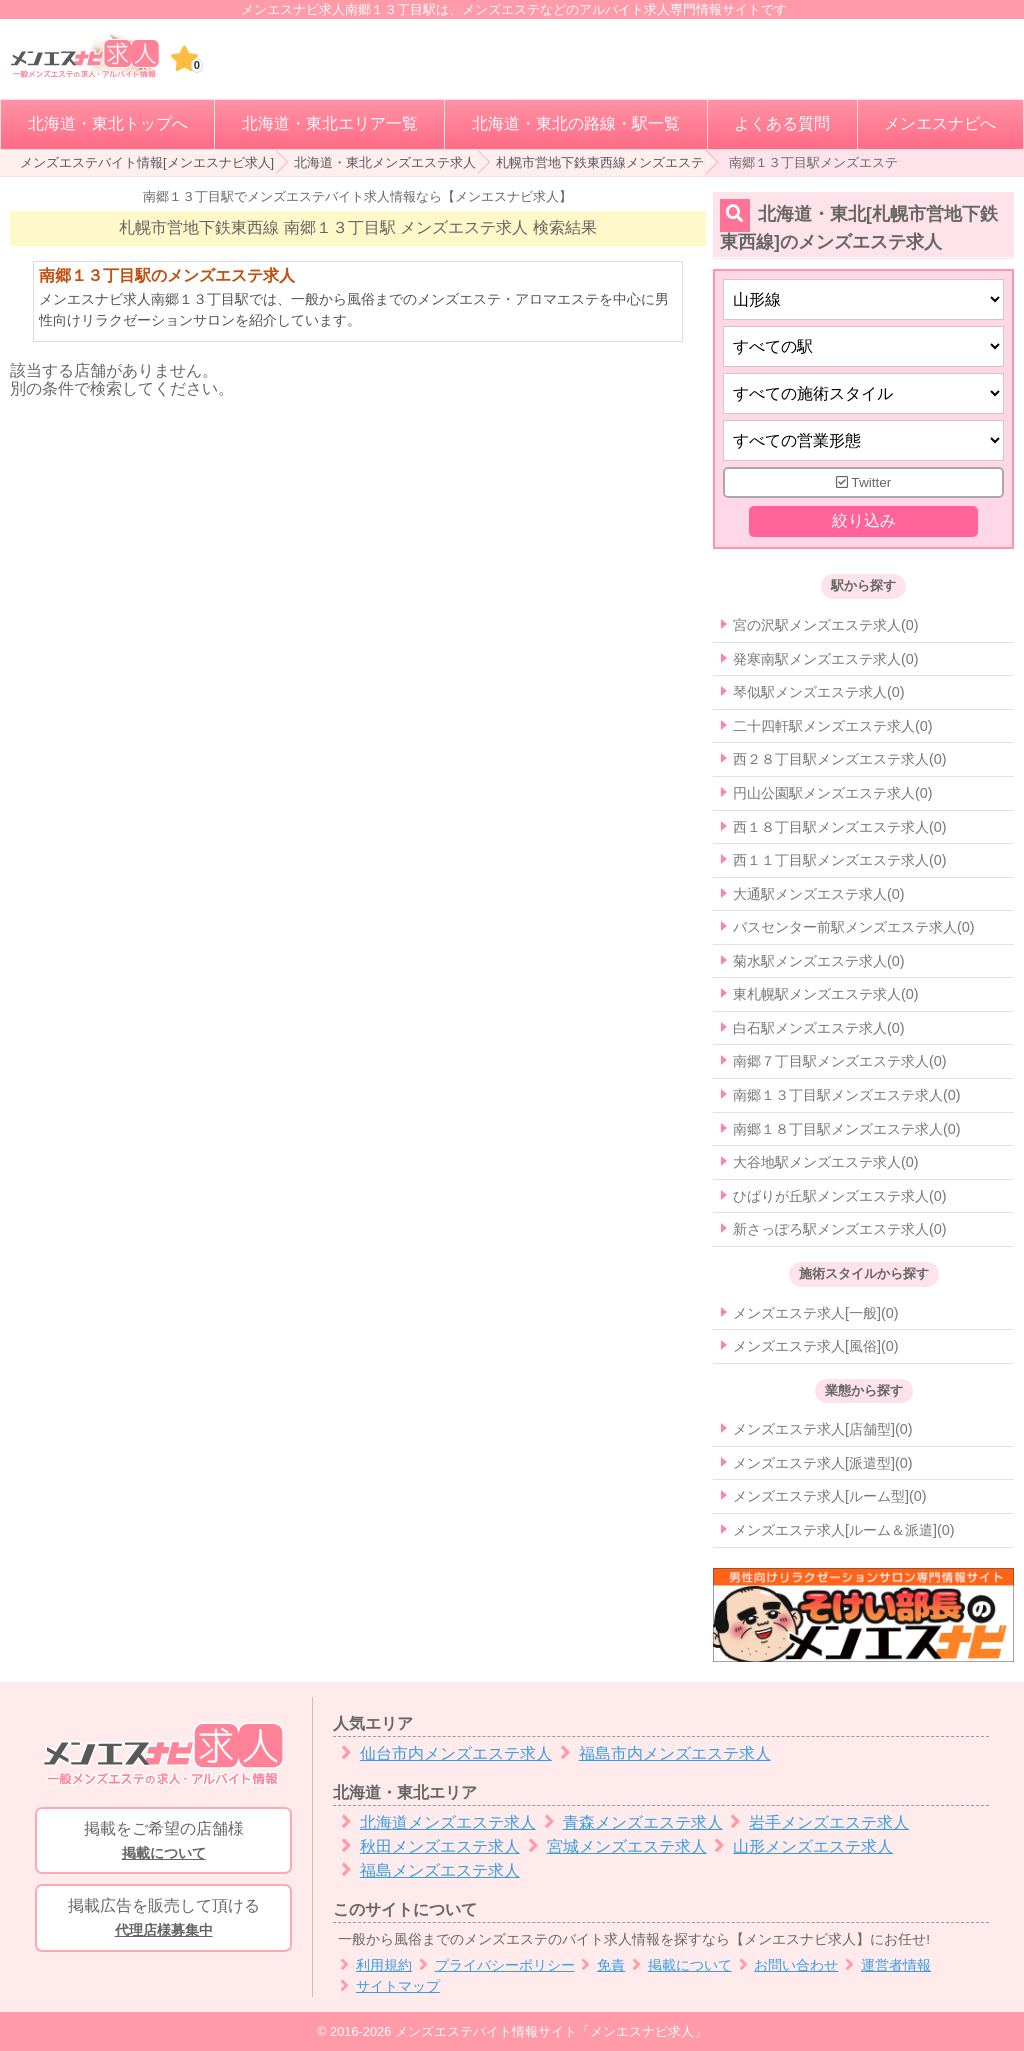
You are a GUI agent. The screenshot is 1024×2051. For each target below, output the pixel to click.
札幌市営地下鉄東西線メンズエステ (600, 162)
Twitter (864, 482)
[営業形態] (863, 440)
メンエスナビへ (940, 123)
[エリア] (863, 346)
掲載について (678, 1965)
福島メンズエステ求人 (426, 1870)
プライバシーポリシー (493, 1965)
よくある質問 (782, 123)
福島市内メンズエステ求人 (661, 1753)
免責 (600, 1965)
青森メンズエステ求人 (629, 1822)
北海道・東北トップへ (108, 123)
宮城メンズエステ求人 (613, 1846)
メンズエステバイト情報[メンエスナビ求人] (147, 162)
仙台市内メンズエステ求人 (442, 1753)
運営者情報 (884, 1965)
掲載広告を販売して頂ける (163, 1919)
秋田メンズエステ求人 (426, 1846)
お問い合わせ (785, 1965)
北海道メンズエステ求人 (434, 1822)
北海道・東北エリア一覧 (330, 123)
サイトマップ (386, 1986)
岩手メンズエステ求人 (816, 1822)
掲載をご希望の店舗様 (163, 1842)
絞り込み (863, 521)
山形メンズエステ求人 (800, 1846)
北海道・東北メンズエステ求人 (385, 162)
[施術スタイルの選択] (863, 393)
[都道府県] (863, 299)
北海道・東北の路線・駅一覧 (576, 123)
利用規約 (372, 1965)
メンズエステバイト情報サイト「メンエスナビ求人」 (551, 2031)
